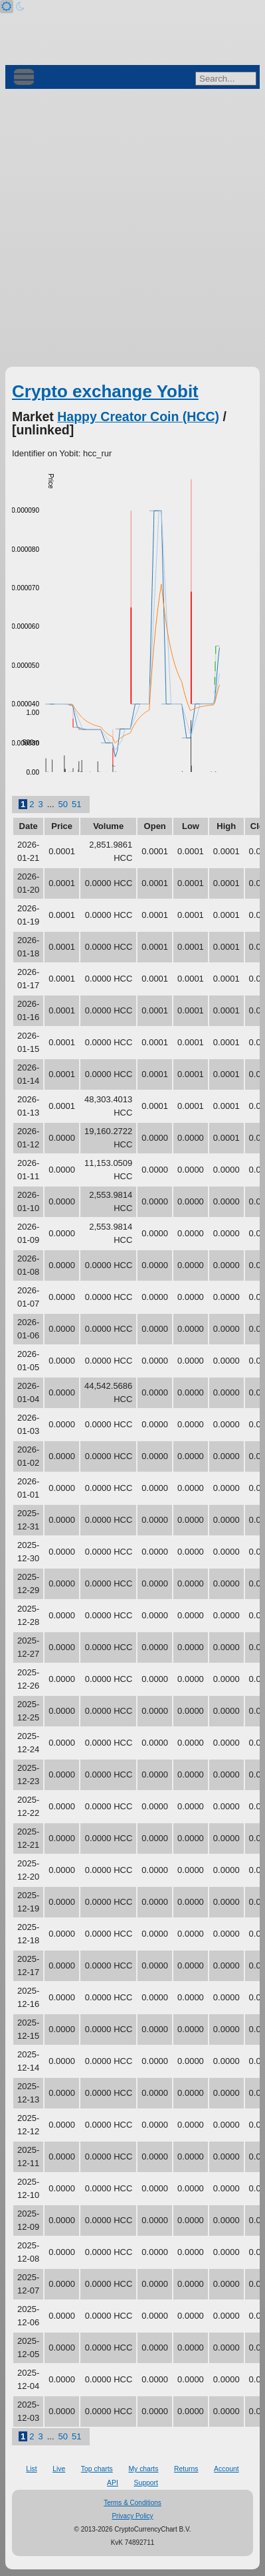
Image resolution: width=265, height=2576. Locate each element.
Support (145, 2482)
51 (76, 804)
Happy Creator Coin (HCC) (138, 416)
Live (58, 2469)
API (112, 2482)
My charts (143, 2469)
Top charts (97, 2469)
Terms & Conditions (132, 2502)
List (31, 2469)
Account (226, 2469)
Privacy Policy (132, 2516)
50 (63, 804)
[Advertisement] (132, 228)
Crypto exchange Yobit (105, 391)
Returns (186, 2469)
